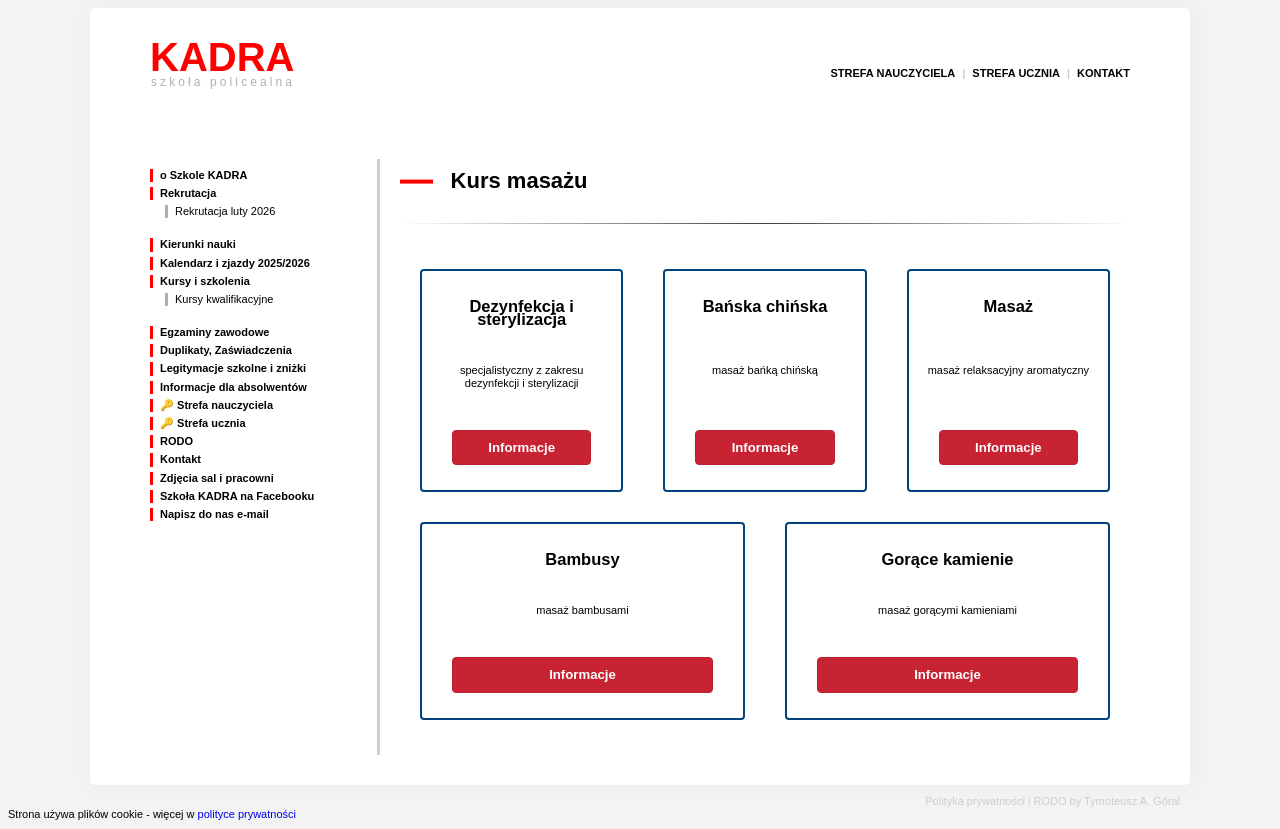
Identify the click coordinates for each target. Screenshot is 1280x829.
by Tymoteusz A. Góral (1125, 801)
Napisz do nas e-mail (214, 514)
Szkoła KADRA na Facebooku (237, 496)
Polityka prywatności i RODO (995, 801)
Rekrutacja (188, 193)
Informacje (521, 447)
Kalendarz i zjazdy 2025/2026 (235, 263)
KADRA (222, 73)
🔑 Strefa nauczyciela (216, 405)
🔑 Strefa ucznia (203, 423)
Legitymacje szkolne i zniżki (233, 368)
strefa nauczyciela (892, 73)
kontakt (1103, 73)
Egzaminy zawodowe (214, 332)
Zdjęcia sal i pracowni (217, 478)
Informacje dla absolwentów (233, 387)
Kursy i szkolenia (205, 281)
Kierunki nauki (198, 244)
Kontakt (180, 459)
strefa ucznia (1016, 73)
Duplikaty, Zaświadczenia (226, 350)
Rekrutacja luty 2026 (225, 211)
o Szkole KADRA (203, 175)
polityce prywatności (247, 814)
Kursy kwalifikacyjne (224, 299)
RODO (176, 441)
